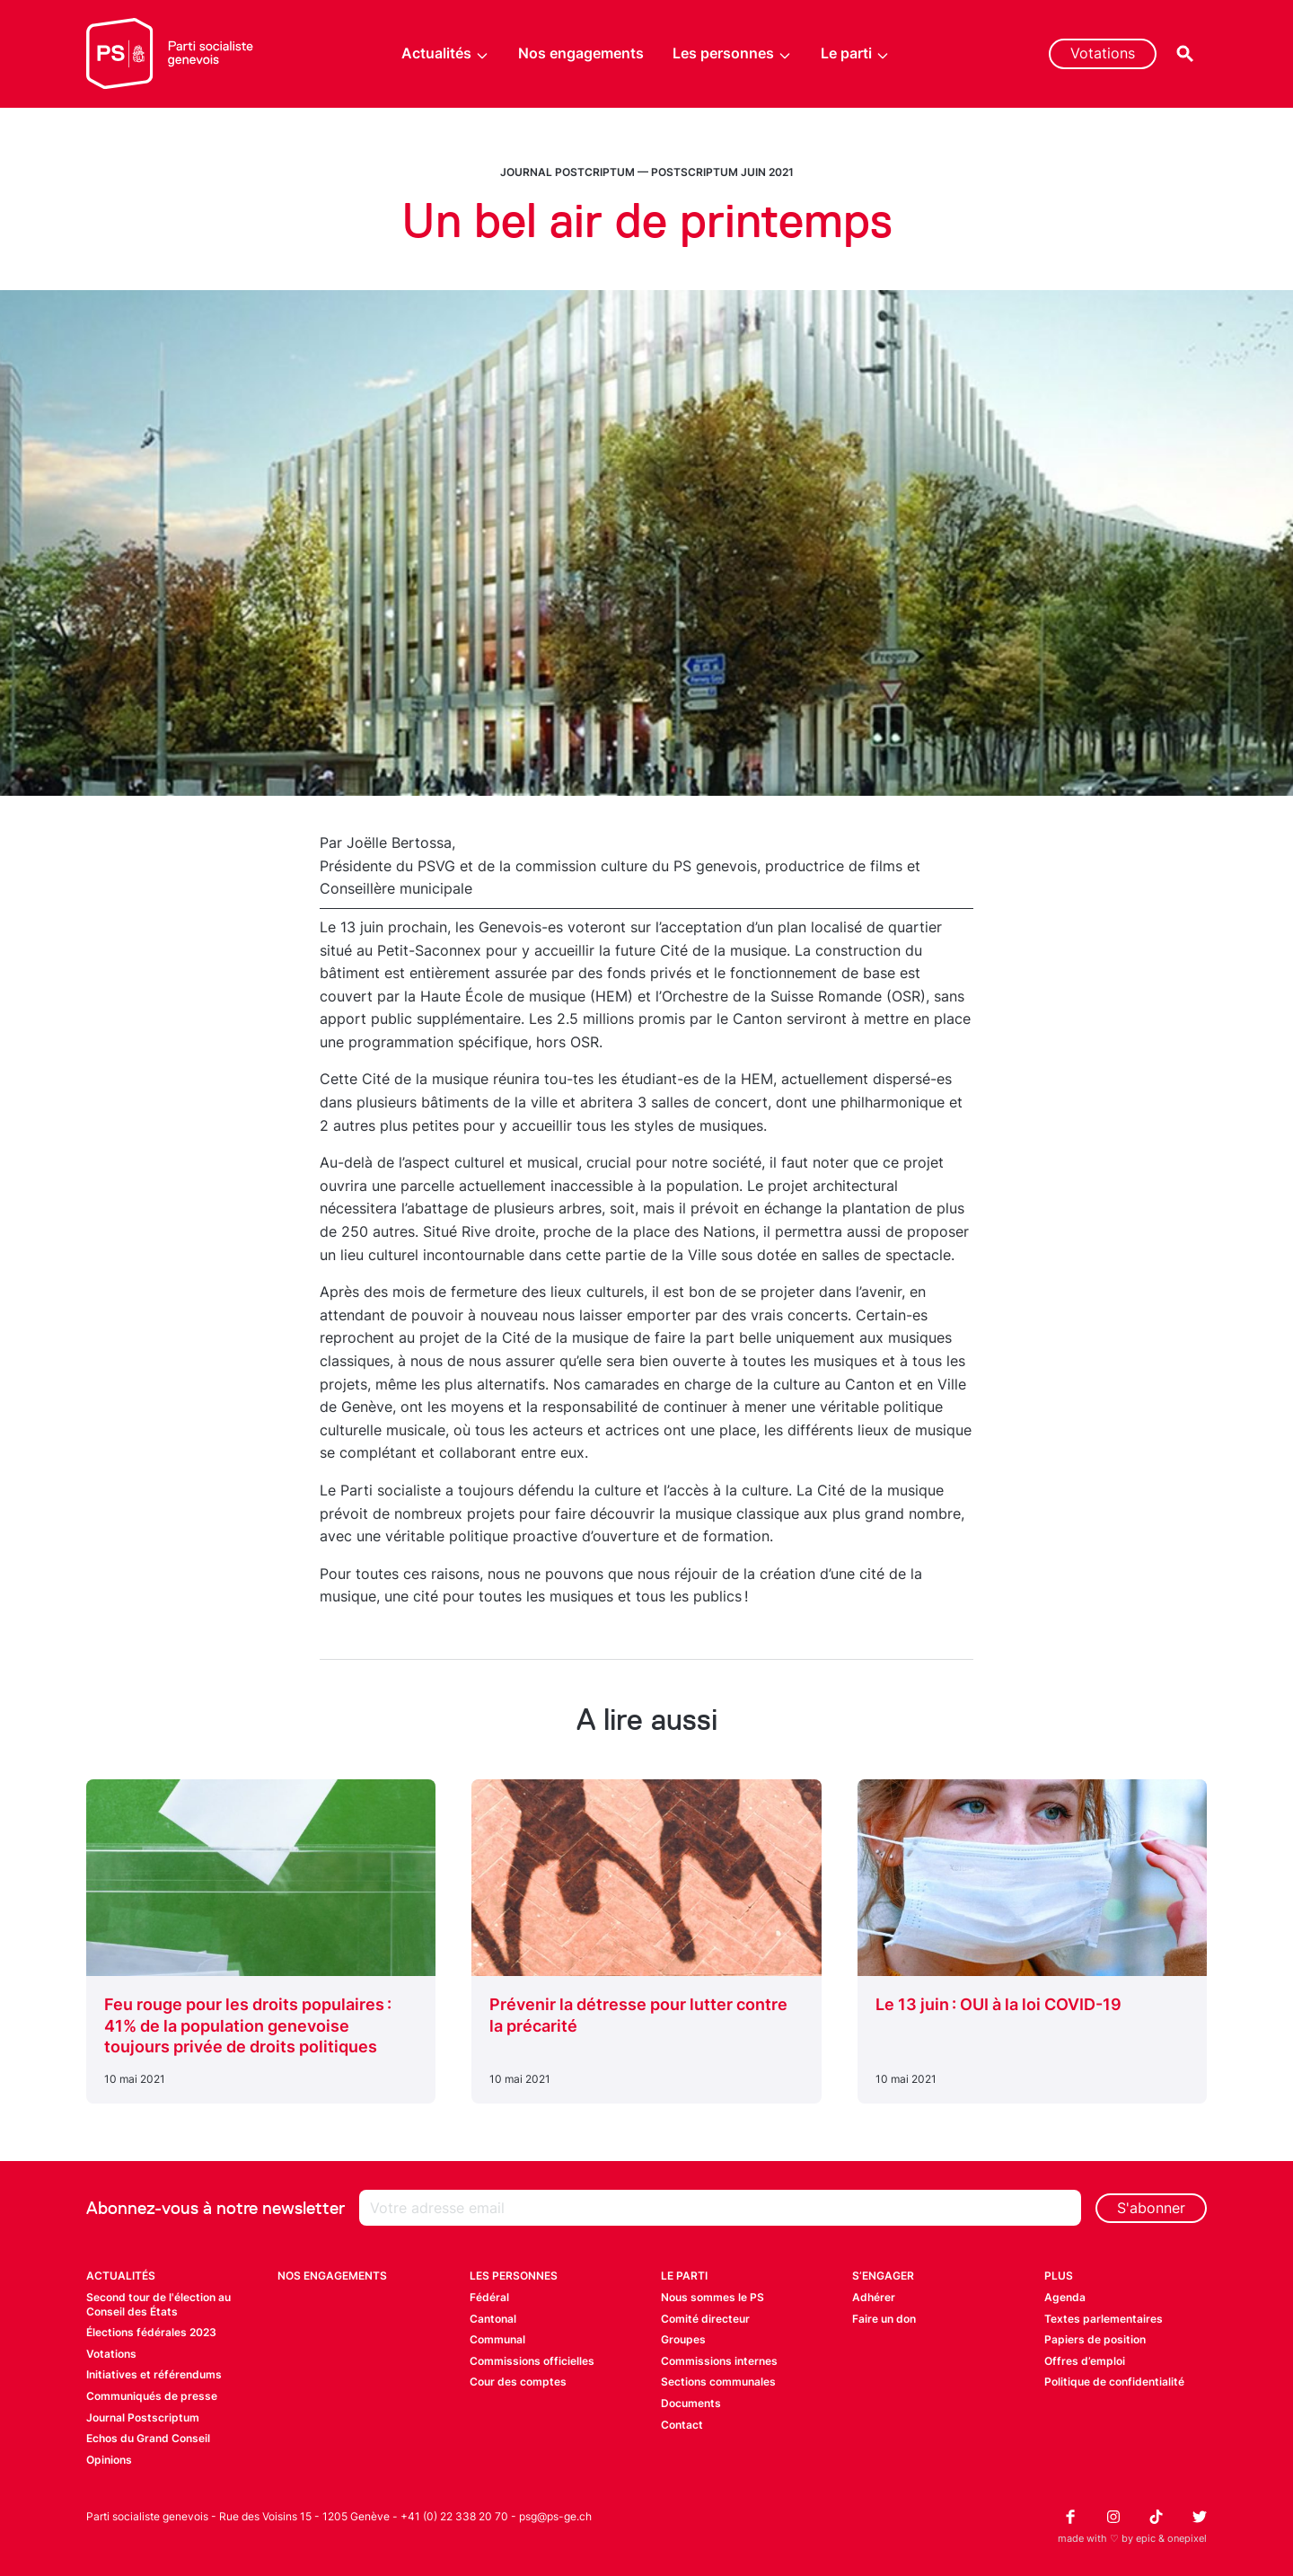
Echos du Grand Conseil (148, 2438)
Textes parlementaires (1103, 2318)
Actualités (445, 53)
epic (1146, 2538)
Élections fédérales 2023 (151, 2332)
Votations (1102, 53)
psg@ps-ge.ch (555, 2516)
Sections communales (718, 2381)
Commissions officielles (532, 2361)
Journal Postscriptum (142, 2417)
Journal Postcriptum (567, 172)
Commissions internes (719, 2361)
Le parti (855, 53)
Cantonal (493, 2318)
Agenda (1065, 2297)
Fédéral (489, 2297)
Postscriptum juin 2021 (722, 172)
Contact (682, 2424)
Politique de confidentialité (1114, 2381)
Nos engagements (581, 53)
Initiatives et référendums (154, 2374)
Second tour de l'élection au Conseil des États (158, 2304)
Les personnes (732, 53)
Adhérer (873, 2297)
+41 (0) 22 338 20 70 (454, 2516)
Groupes (683, 2339)
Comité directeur (705, 2318)
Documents (691, 2403)
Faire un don (884, 2318)
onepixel (1187, 2538)
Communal (497, 2339)
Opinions (109, 2459)
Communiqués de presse (151, 2396)
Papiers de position (1095, 2339)
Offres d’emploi (1084, 2361)
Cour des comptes (518, 2381)
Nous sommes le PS (712, 2297)
